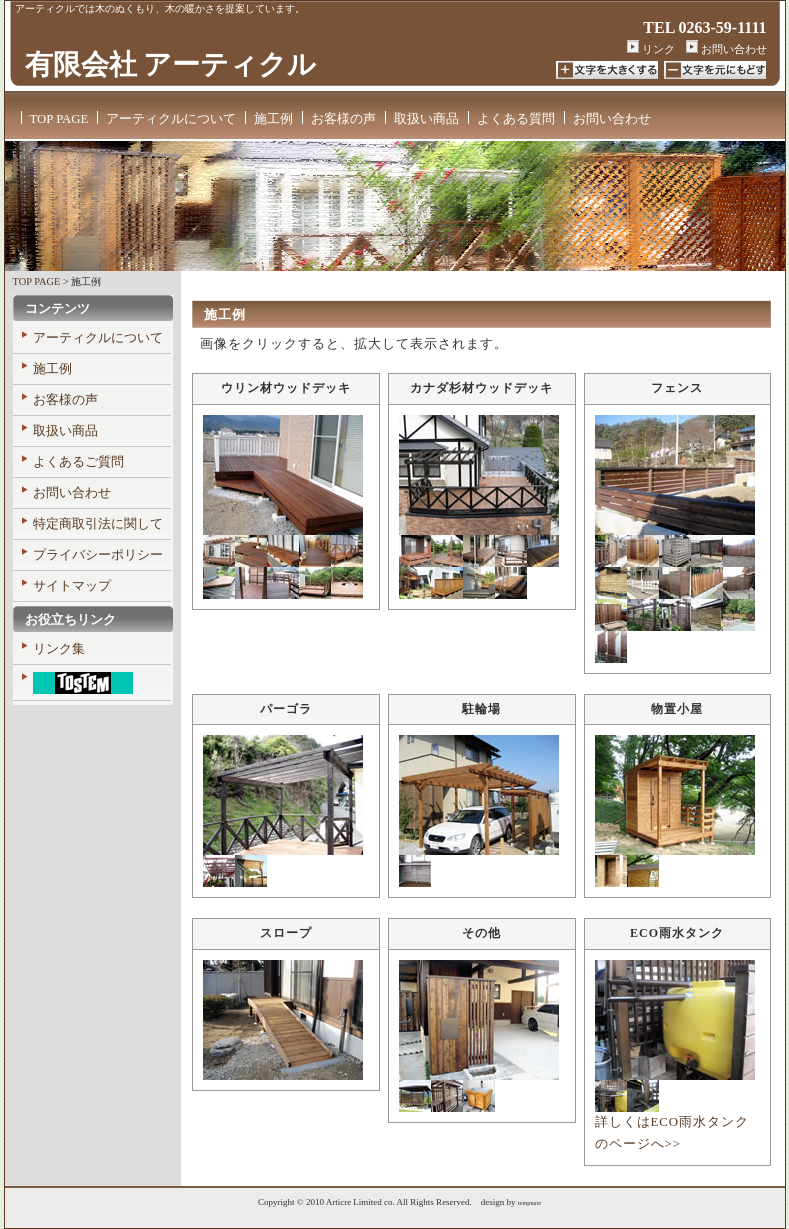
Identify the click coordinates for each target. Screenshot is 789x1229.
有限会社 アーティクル (171, 64)
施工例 (273, 119)
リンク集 (59, 649)
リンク (651, 49)
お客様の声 (343, 119)
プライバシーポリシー (98, 555)
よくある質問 (516, 119)
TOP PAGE (59, 119)
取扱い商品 (426, 119)
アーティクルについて (171, 119)
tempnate (529, 1202)
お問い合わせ (726, 49)
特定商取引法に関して (98, 524)
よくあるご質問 (78, 462)
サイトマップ (72, 586)
